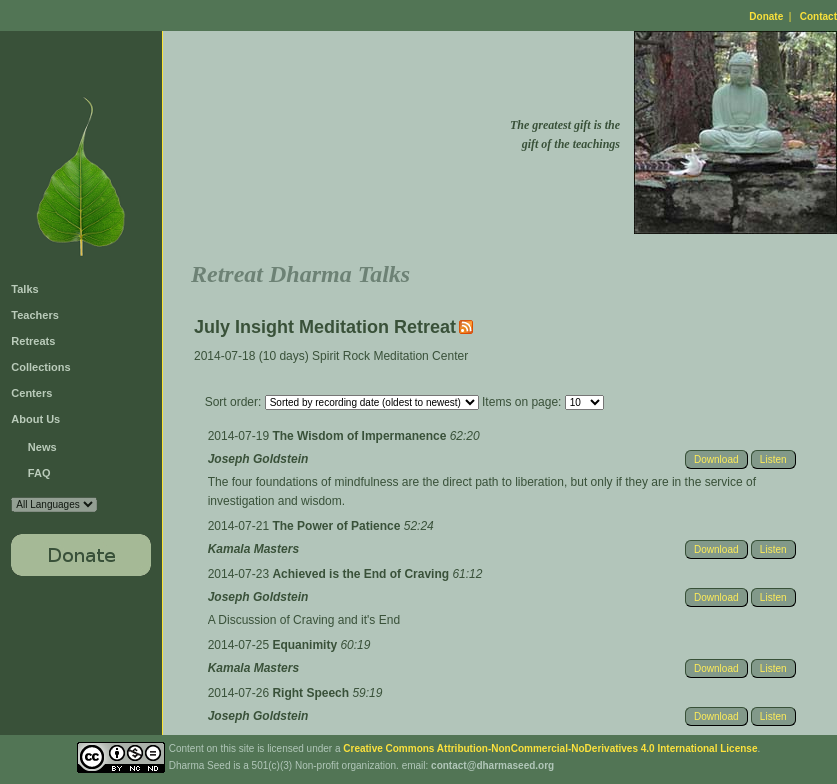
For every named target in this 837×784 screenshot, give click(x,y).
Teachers (35, 315)
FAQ (39, 473)
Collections (40, 367)
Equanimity (306, 645)
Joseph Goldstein (258, 459)
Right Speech (312, 693)
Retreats (33, 341)
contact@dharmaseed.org (492, 765)
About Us (35, 419)
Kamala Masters (253, 549)
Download (716, 459)
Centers (31, 393)
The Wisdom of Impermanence (360, 436)
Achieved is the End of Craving (362, 574)
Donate (766, 16)
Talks (24, 289)
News (42, 447)
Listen (773, 459)
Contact (818, 16)
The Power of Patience (337, 526)
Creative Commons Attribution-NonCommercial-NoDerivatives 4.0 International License (550, 748)
